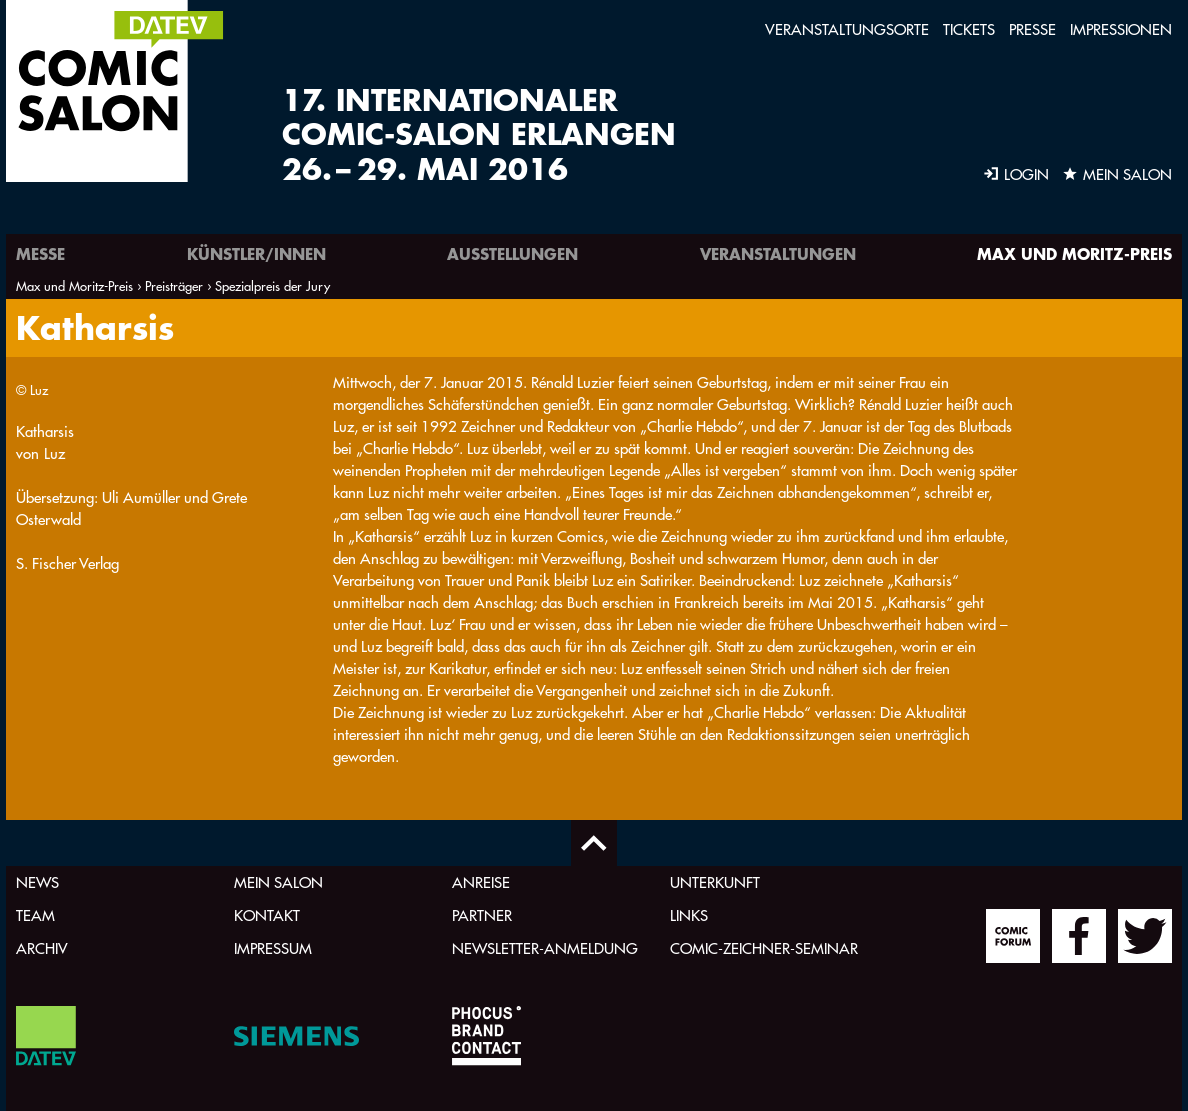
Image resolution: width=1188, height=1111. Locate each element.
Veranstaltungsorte (847, 29)
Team (35, 915)
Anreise (481, 882)
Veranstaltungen (778, 253)
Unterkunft (715, 882)
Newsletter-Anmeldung (545, 948)
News (37, 882)
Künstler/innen (256, 253)
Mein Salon (278, 882)
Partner (482, 915)
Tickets (969, 29)
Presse (1032, 29)
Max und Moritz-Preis (1074, 253)
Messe (40, 253)
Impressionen (1121, 29)
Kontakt (267, 915)
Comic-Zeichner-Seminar (764, 948)
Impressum (273, 948)
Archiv (42, 948)
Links (689, 915)
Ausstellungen (512, 253)
